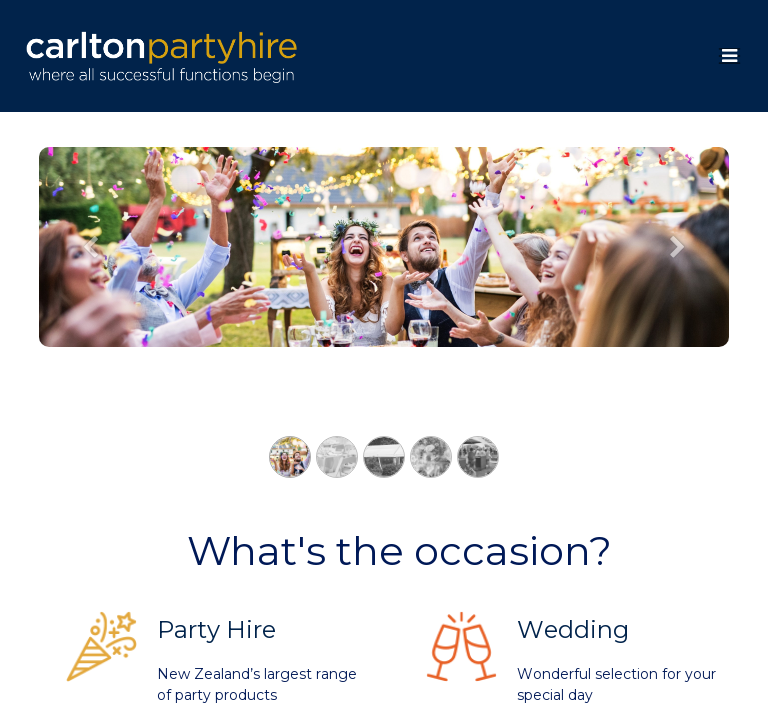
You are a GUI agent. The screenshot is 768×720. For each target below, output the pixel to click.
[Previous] (91, 279)
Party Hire (216, 629)
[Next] (678, 279)
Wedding (573, 629)
